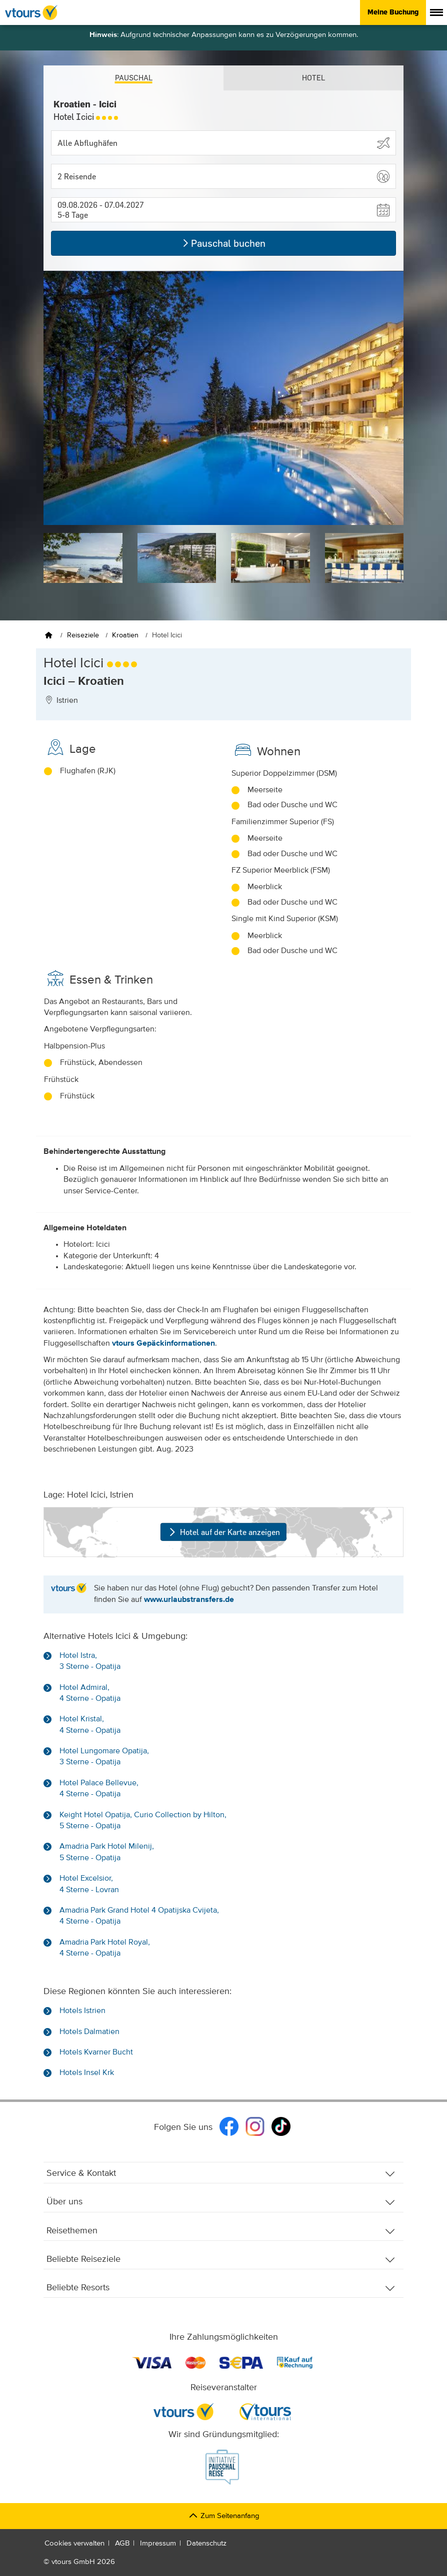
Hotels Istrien (83, 2011)
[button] (223, 176)
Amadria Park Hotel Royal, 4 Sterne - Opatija (105, 1948)
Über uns (221, 2202)
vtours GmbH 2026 (83, 2562)
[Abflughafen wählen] (223, 142)
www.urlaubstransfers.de (189, 1600)
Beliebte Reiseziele (221, 2259)
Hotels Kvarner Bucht (96, 2053)
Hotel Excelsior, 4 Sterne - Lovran (89, 1884)
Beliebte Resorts (221, 2288)
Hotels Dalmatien (90, 2032)
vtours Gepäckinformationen (163, 1344)
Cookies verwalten (74, 2543)
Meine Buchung (393, 12)
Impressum (158, 2543)
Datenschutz (206, 2543)
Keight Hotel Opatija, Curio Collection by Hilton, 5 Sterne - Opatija (143, 1820)
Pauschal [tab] (133, 77)
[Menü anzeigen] (436, 12)
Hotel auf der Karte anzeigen (223, 1532)
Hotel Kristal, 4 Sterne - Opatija (90, 1724)
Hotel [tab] (313, 77)
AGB (122, 2543)
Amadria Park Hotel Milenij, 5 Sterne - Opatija (107, 1852)
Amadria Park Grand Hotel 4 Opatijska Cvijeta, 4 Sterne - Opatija (139, 1916)
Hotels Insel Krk (87, 2073)
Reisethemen (221, 2231)
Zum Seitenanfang (224, 2516)
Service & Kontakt (221, 2173)
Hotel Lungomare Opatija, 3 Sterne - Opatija (104, 1756)
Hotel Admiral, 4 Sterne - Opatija (90, 1693)
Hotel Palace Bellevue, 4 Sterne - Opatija (99, 1788)
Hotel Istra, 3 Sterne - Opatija (90, 1661)
